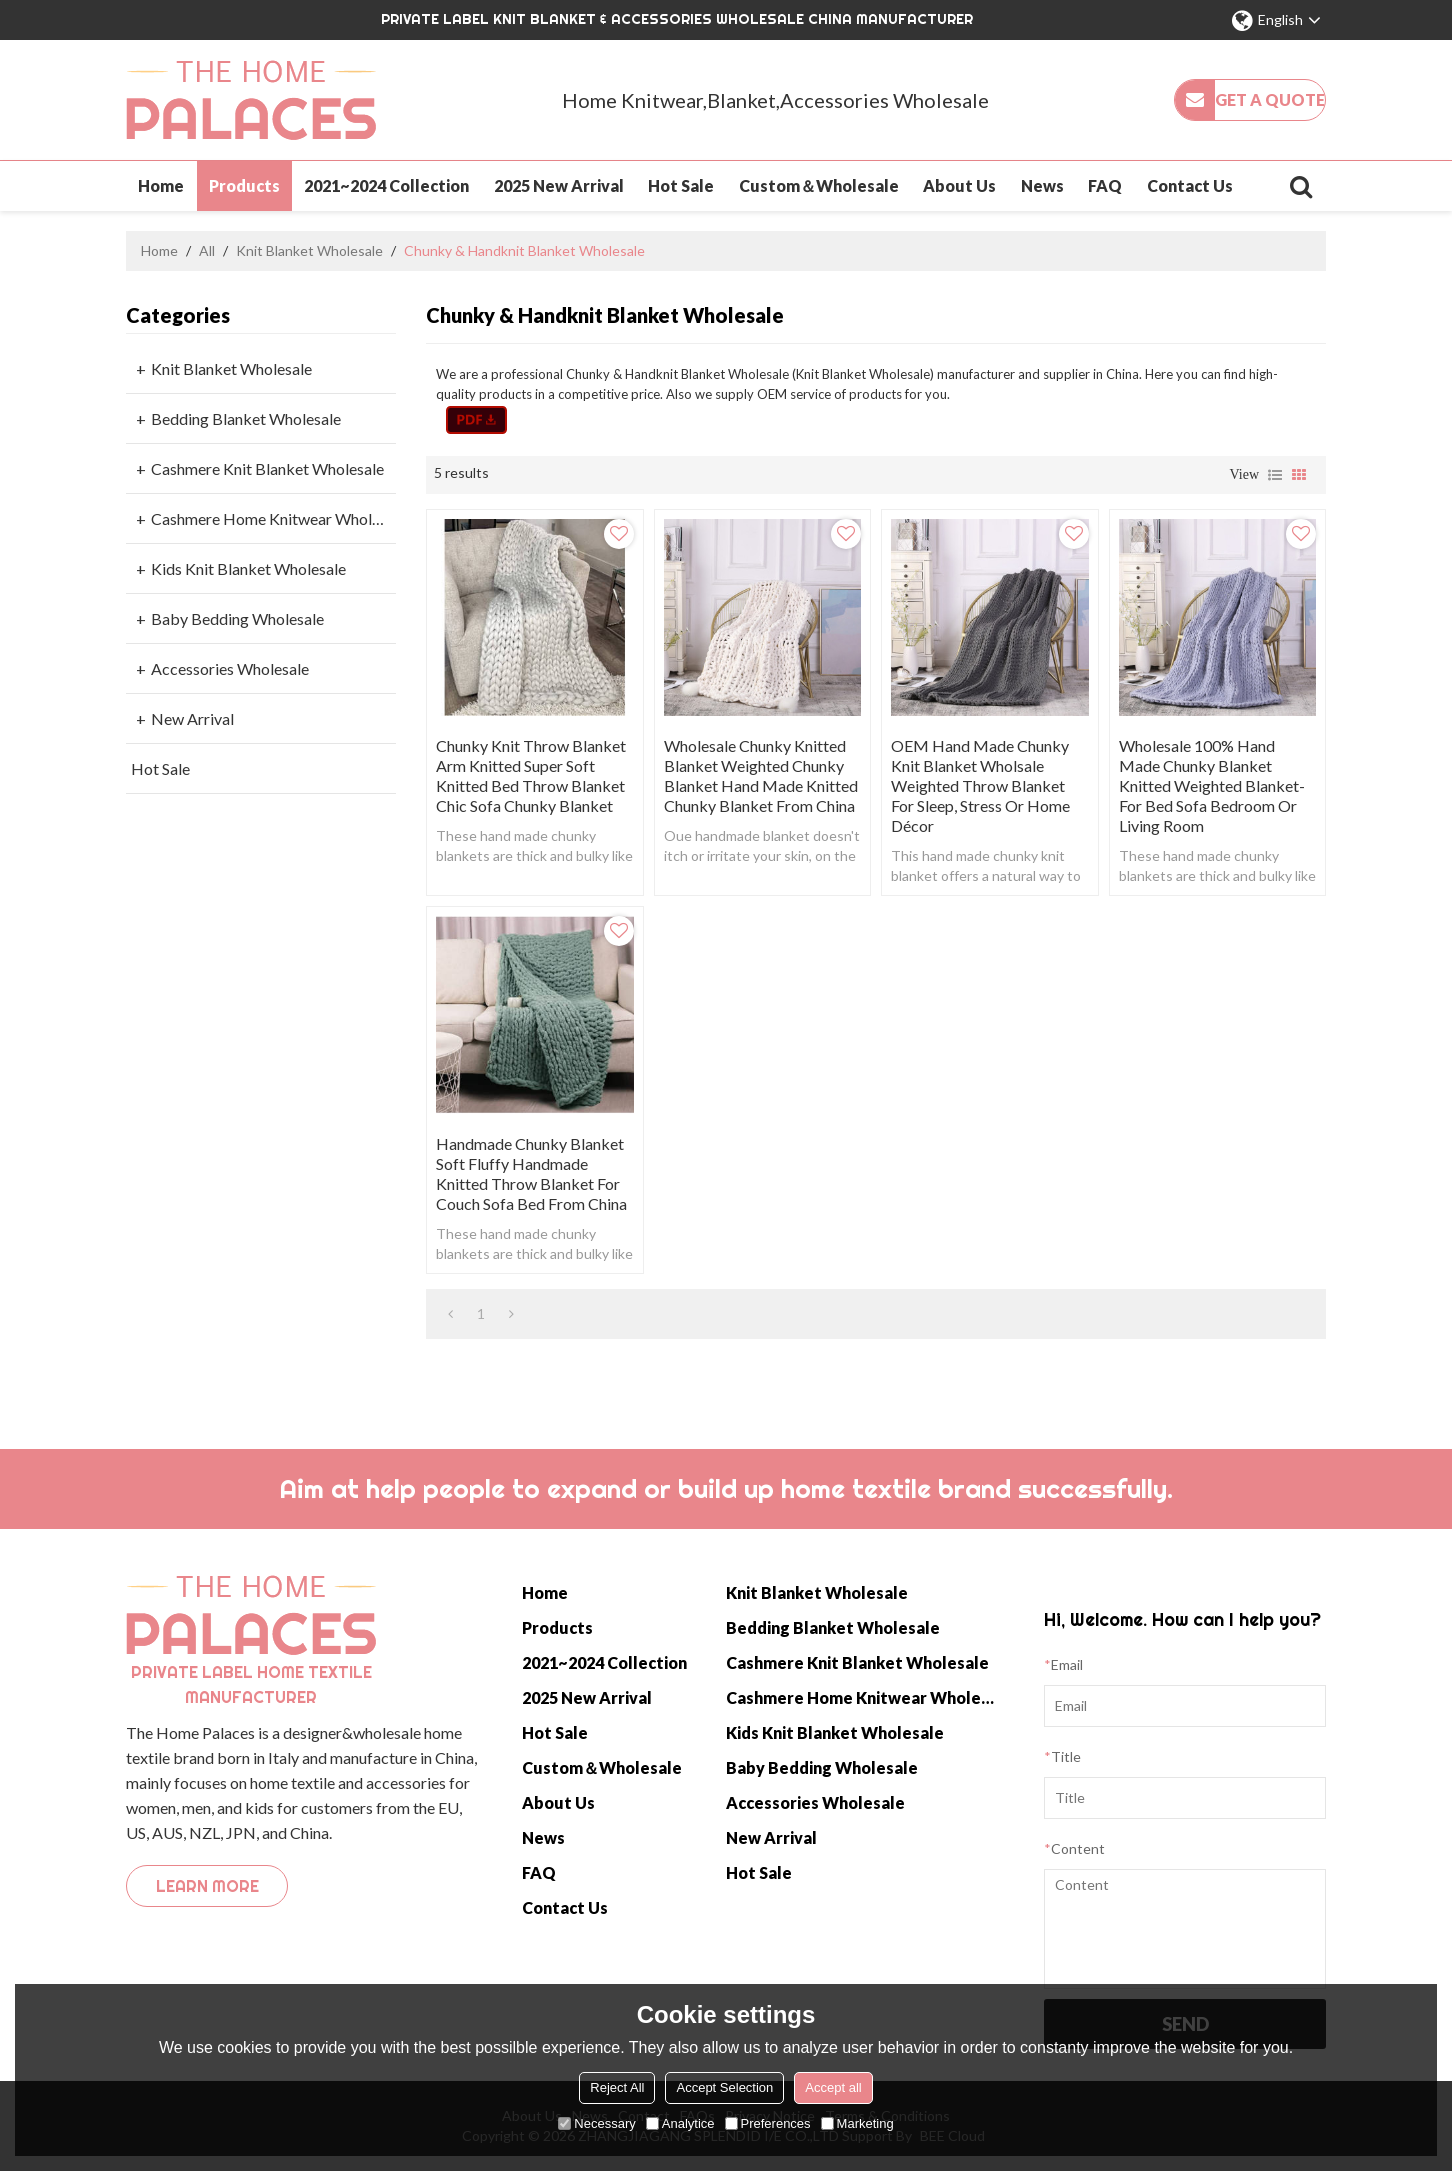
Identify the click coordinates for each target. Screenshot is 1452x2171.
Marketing (857, 2123)
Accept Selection (724, 2087)
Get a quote (1270, 99)
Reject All (617, 2087)
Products (244, 185)
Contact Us (1190, 185)
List (1275, 475)
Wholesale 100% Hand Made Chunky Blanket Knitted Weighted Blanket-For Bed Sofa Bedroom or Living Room (1212, 785)
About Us (959, 185)
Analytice (680, 2123)
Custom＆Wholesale (819, 185)
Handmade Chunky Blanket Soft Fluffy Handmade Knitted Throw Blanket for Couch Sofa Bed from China (531, 1173)
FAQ (1105, 185)
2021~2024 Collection (386, 185)
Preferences (768, 2123)
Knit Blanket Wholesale (309, 250)
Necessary (596, 2123)
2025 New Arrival (559, 185)
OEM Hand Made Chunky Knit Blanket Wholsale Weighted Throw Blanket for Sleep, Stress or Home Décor (980, 785)
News (1042, 185)
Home (161, 185)
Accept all (833, 2087)
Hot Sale (681, 185)
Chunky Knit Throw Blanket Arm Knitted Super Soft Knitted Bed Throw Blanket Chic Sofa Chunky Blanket (531, 775)
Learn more (207, 1886)
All (207, 250)
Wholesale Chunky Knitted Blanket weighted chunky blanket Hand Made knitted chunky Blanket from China (761, 775)
